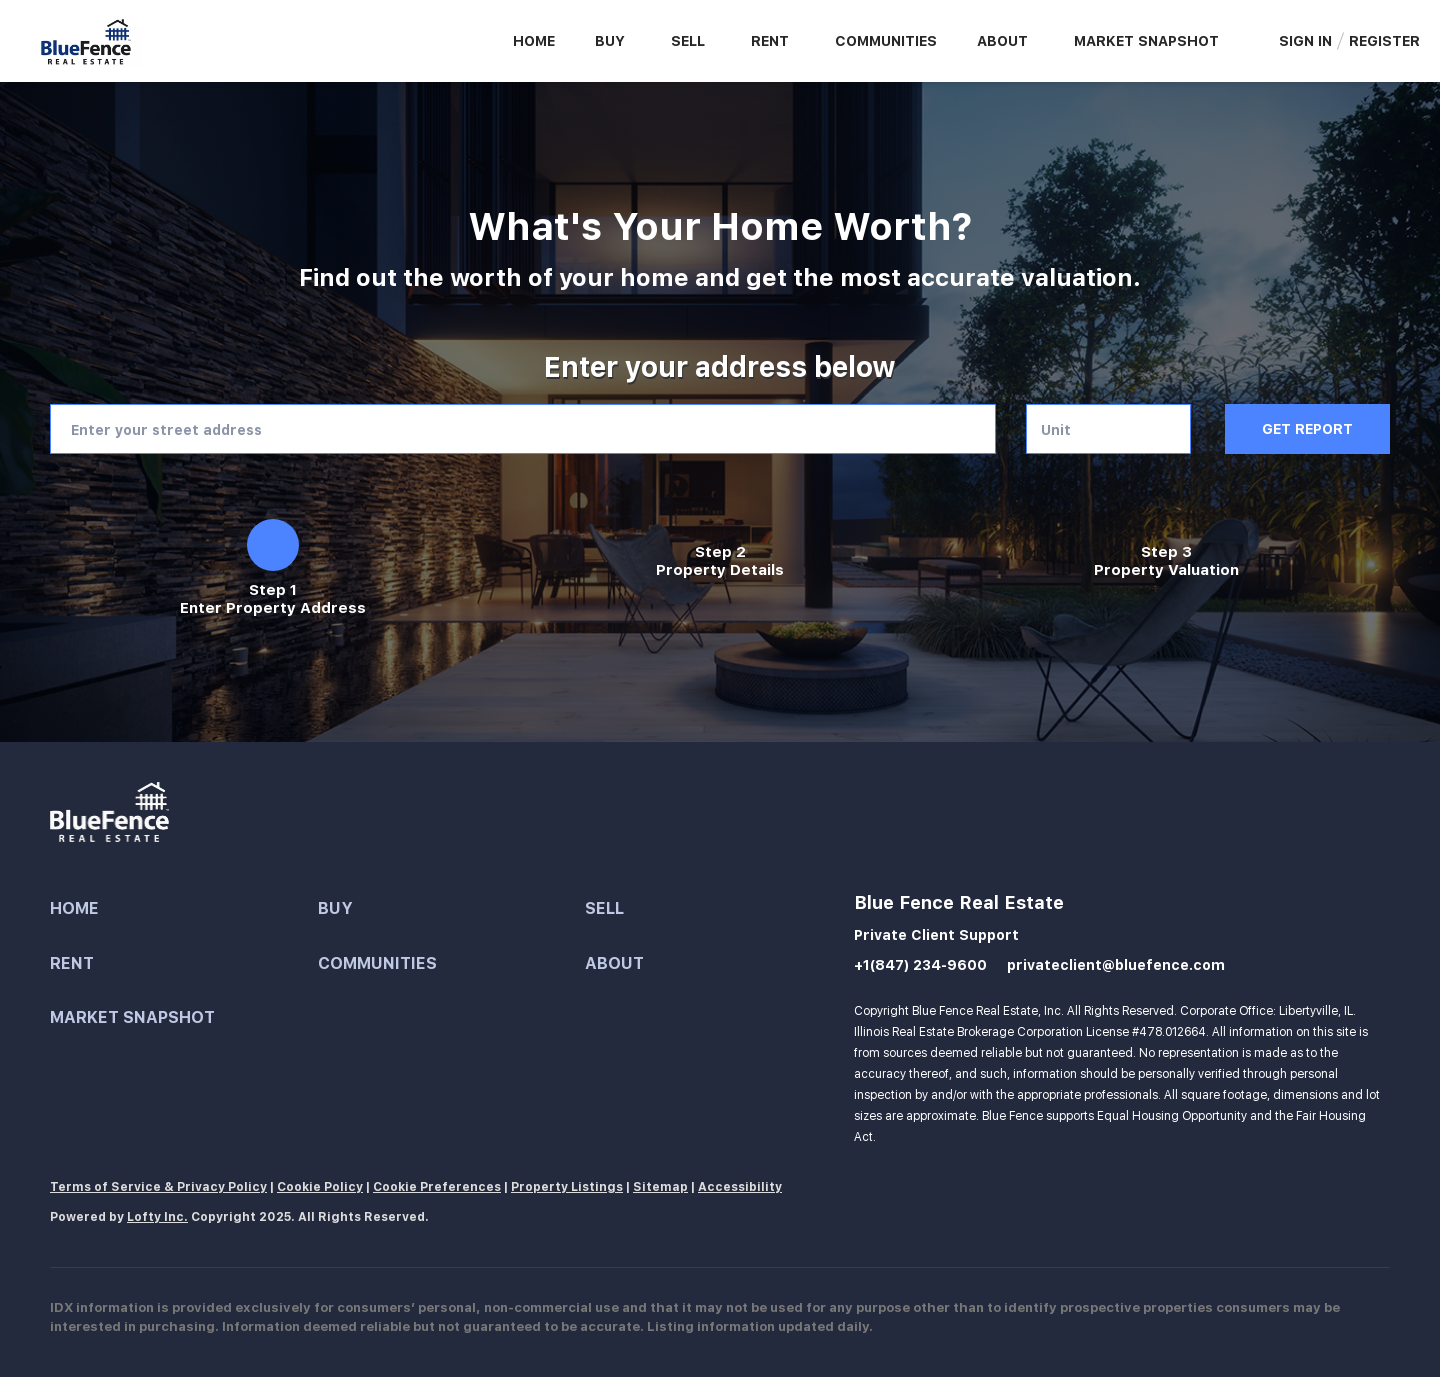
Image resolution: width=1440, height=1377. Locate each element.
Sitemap (660, 1187)
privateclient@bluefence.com (1116, 965)
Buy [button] (610, 41)
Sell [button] (688, 41)
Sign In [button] (1305, 41)
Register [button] (1384, 41)
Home (534, 41)
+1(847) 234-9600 (920, 965)
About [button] (1002, 41)
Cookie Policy (320, 1187)
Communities (886, 41)
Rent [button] (770, 41)
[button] (184, 909)
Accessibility (740, 1187)
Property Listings (567, 1187)
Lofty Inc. (157, 1217)
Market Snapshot (1146, 41)
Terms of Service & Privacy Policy (158, 1187)
